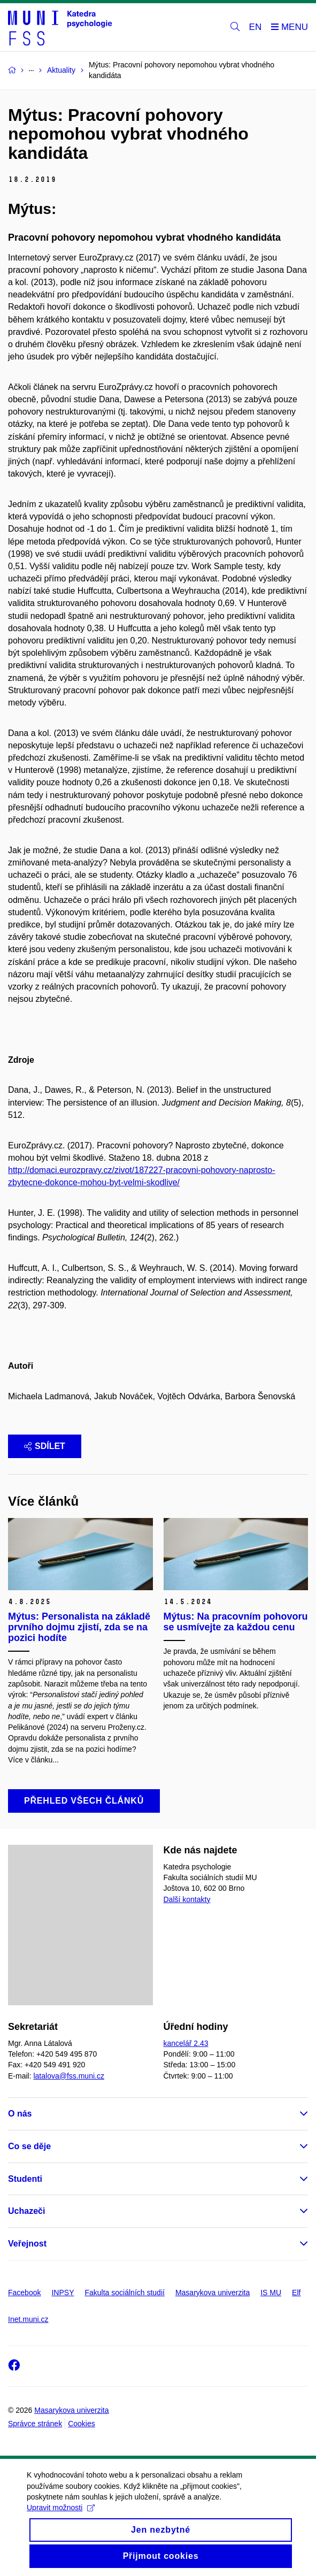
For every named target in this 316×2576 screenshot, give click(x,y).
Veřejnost (27, 2243)
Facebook (24, 2292)
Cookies (81, 2423)
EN (255, 27)
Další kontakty (187, 1899)
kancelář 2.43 (186, 2043)
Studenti (25, 2178)
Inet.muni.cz (28, 2319)
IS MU (270, 2292)
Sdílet (44, 1446)
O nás (20, 2113)
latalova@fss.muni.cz (68, 2076)
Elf (296, 2292)
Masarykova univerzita (212, 2292)
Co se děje (29, 2146)
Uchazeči (26, 2210)
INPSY (62, 2292)
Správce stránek (35, 2423)
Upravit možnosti (61, 2520)
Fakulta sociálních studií (125, 2292)
